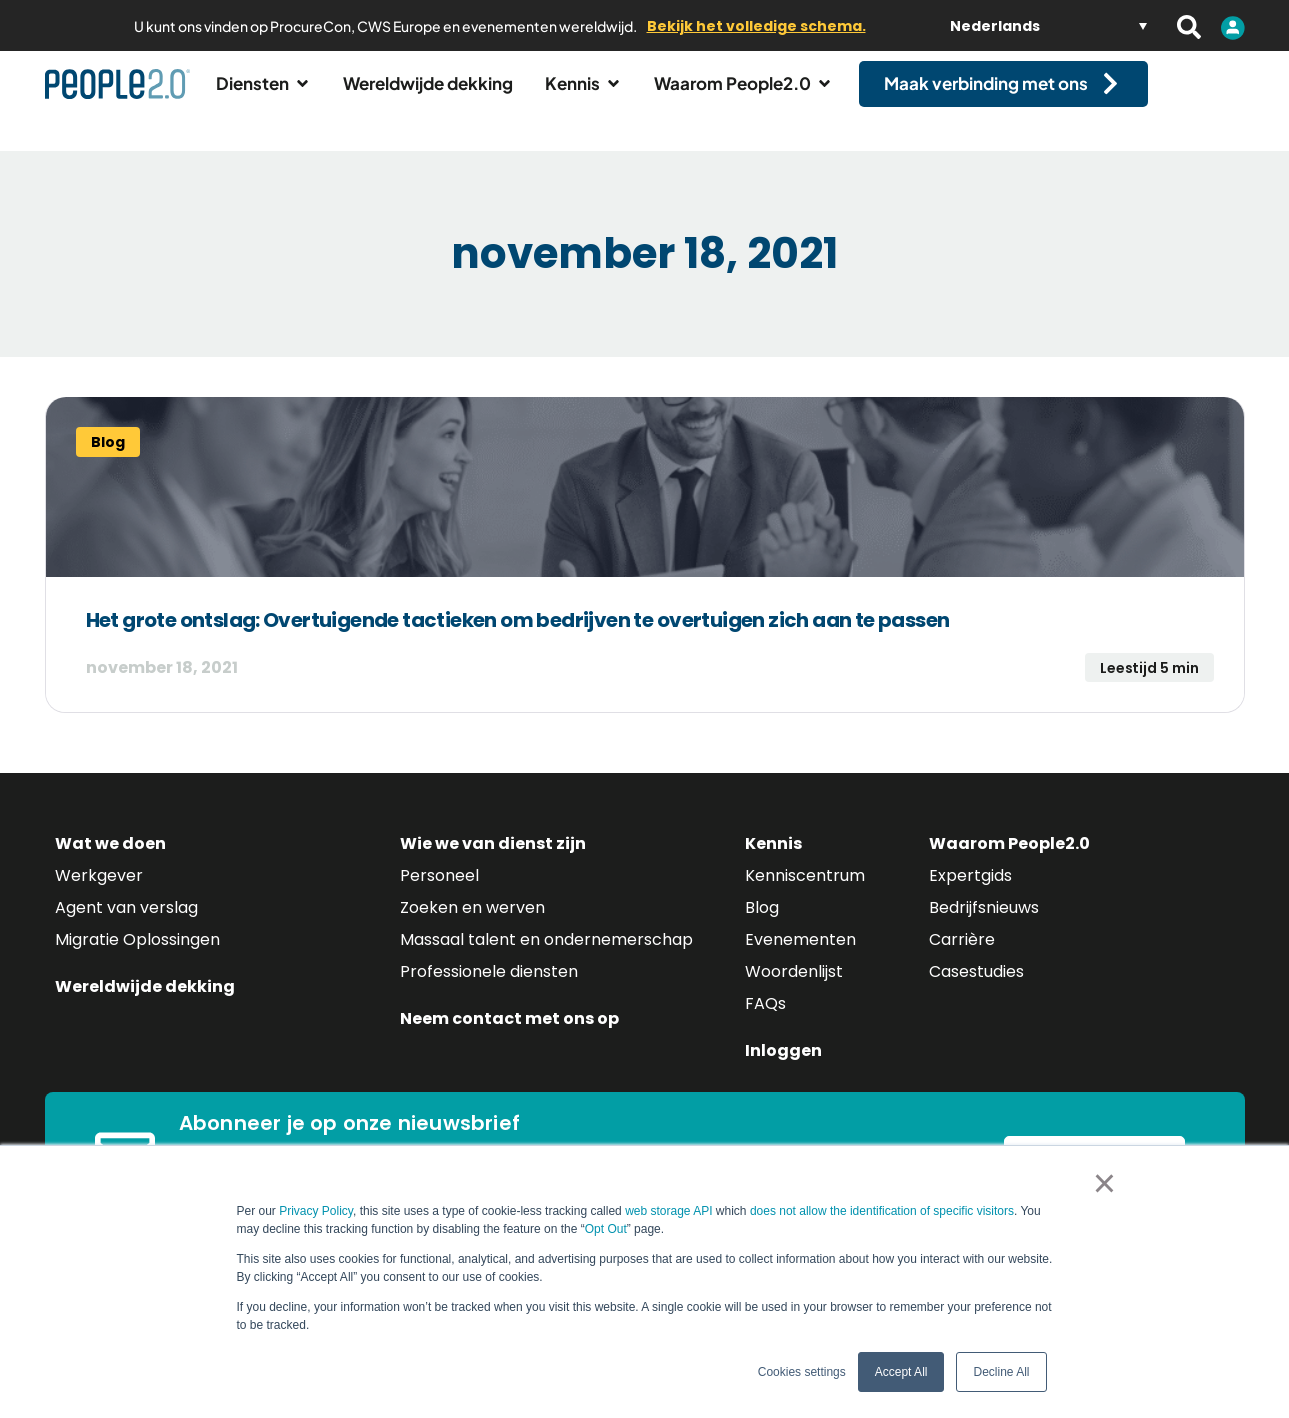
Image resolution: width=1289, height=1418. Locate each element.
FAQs (765, 1021)
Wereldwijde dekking (145, 1004)
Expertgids (970, 893)
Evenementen (800, 957)
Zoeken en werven (472, 925)
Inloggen (783, 1068)
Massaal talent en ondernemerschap (546, 957)
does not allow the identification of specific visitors (882, 1211)
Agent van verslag (126, 925)
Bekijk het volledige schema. (756, 26)
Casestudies (976, 989)
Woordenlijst (794, 989)
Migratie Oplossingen (137, 957)
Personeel (439, 893)
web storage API (670, 1211)
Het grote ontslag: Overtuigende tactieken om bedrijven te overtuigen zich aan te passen (518, 638)
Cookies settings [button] (802, 1372)
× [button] (1104, 1183)
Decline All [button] (1001, 1372)
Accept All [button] (901, 1372)
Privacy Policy (316, 1211)
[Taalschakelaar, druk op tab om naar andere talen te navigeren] (1048, 25)
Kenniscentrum (805, 893)
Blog (762, 925)
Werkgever (99, 893)
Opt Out (606, 1229)
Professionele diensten (489, 989)
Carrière (962, 957)
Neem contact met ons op (509, 1036)
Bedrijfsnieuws (984, 925)
